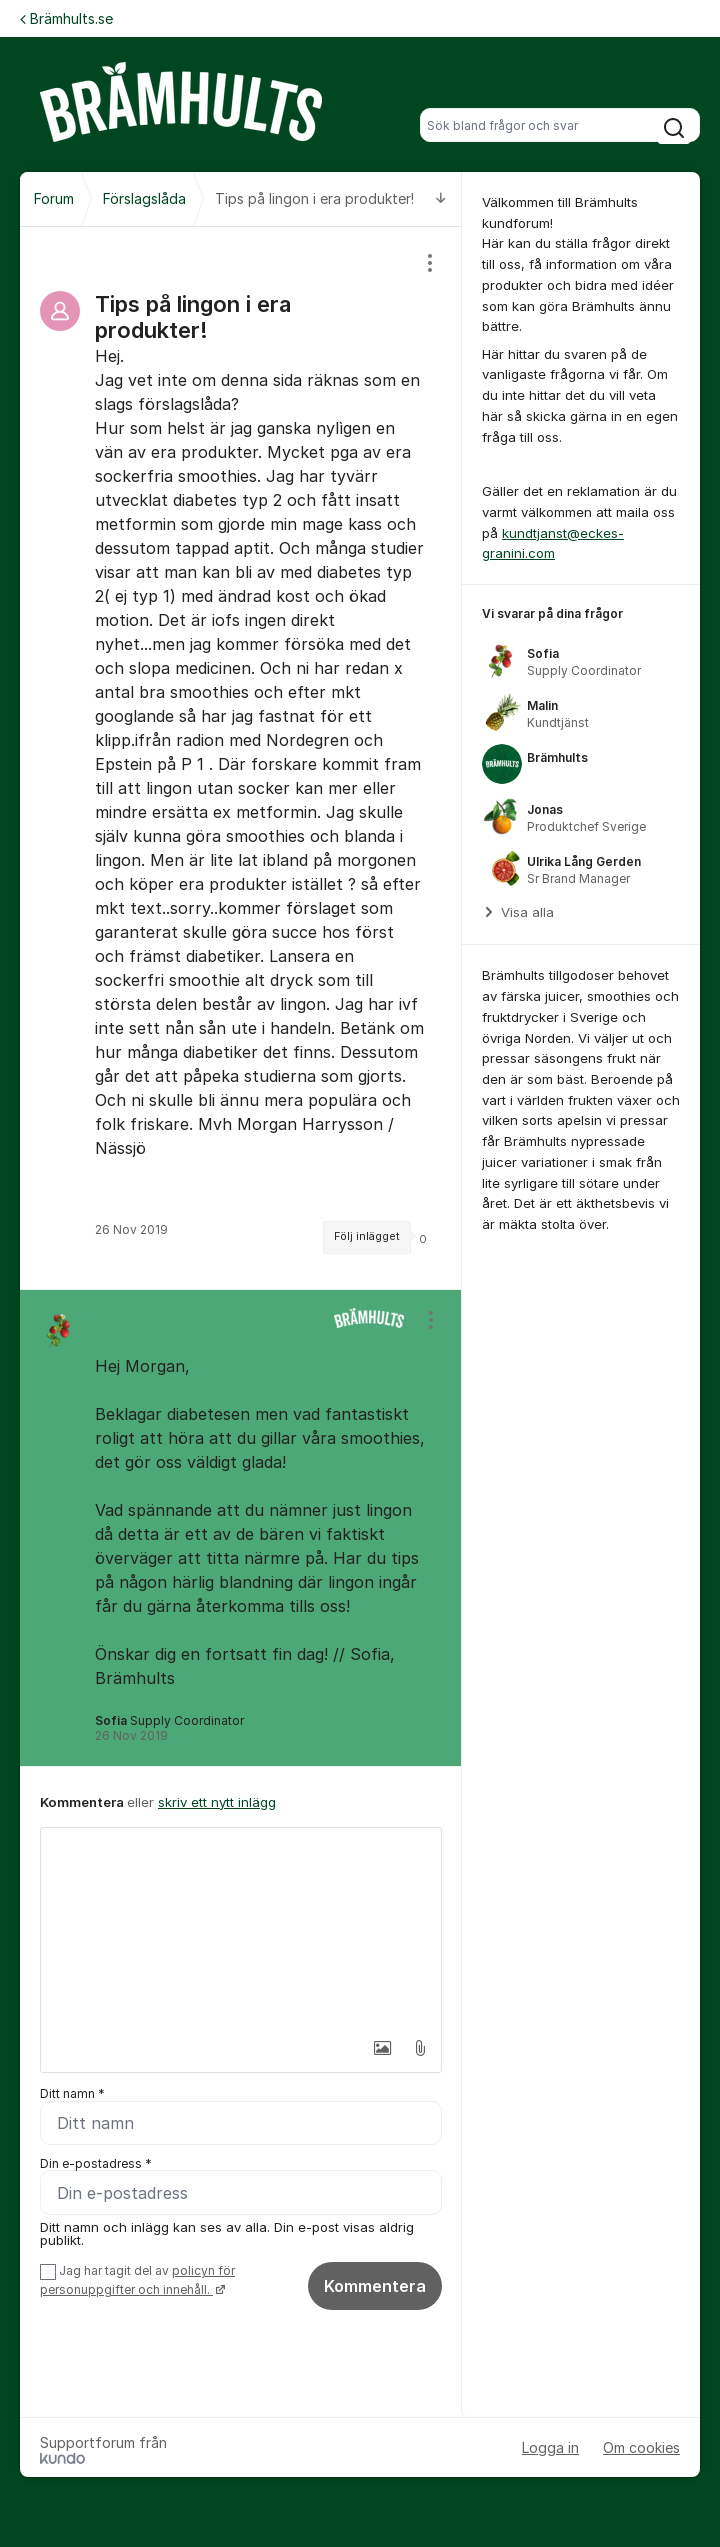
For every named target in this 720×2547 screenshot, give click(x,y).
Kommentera (375, 2287)
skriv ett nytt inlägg (217, 1802)
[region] (241, 758)
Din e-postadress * (96, 2163)
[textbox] (241, 1928)
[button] (376, 2048)
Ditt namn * (72, 2093)
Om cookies (641, 2447)
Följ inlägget (367, 1236)
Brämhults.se (66, 18)
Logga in (550, 2447)
